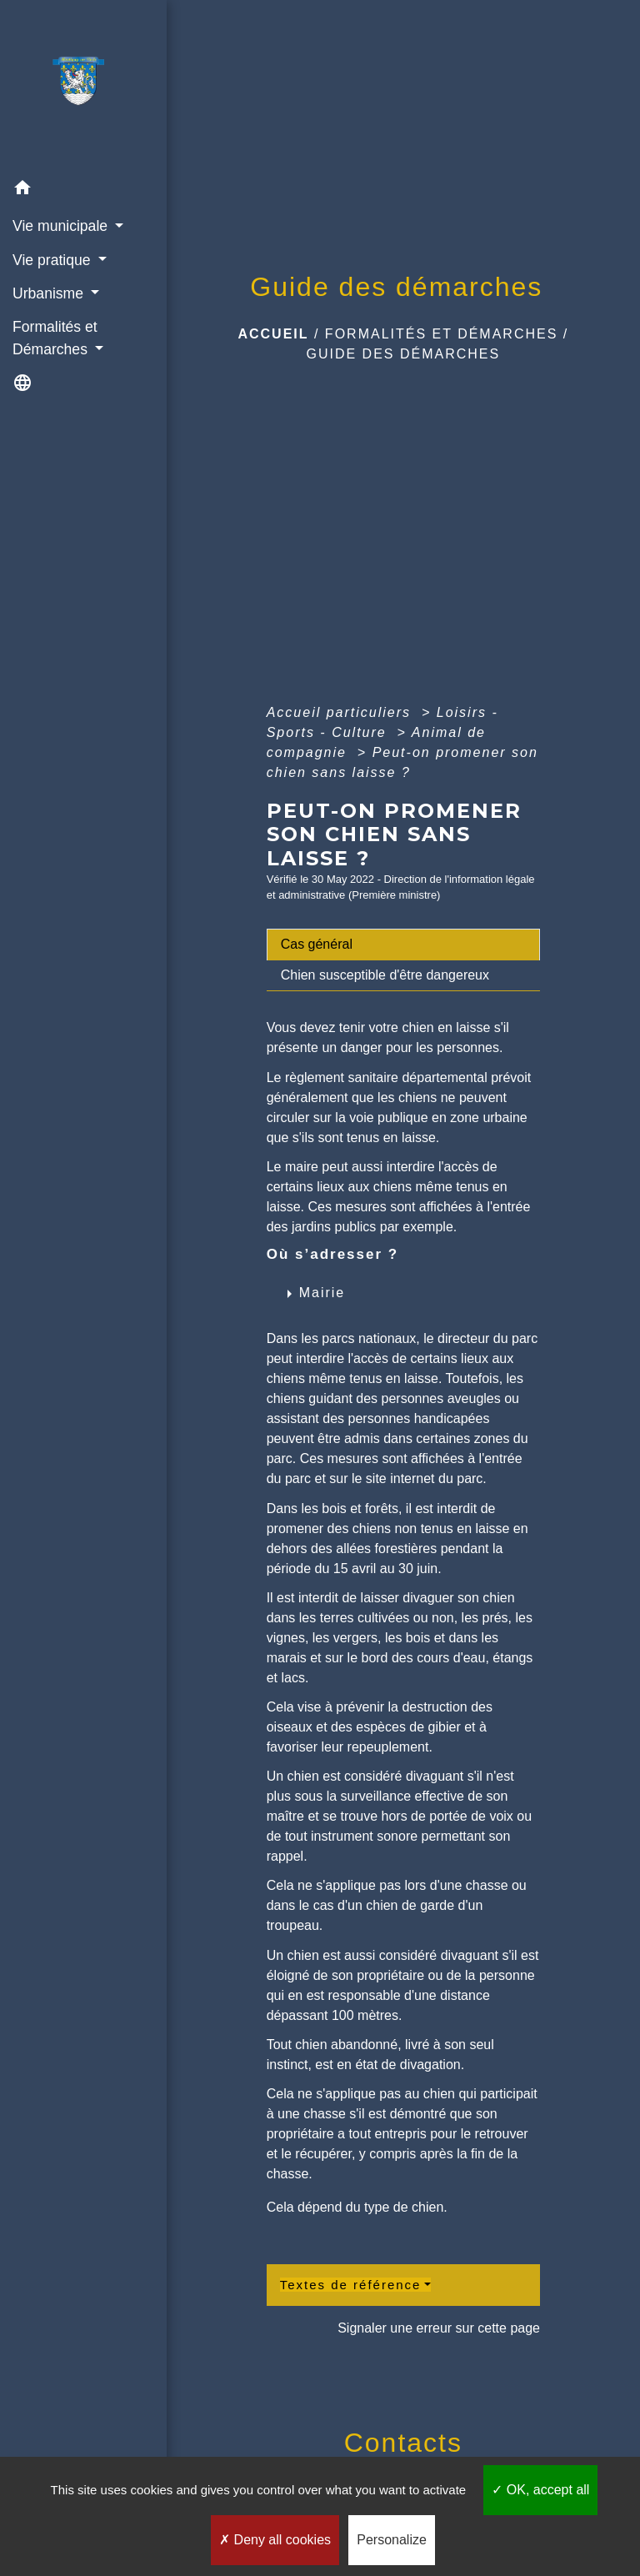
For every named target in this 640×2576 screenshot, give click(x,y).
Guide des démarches (403, 354)
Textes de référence (351, 2285)
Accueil (273, 334)
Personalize (392, 2540)
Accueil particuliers (342, 712)
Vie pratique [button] (53, 260)
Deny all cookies (275, 2540)
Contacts (403, 2443)
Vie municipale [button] (62, 226)
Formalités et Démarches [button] (55, 337)
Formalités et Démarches (441, 334)
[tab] (403, 944)
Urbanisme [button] (50, 293)
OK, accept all (540, 2490)
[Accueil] (83, 86)
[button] (83, 190)
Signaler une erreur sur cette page (439, 2328)
